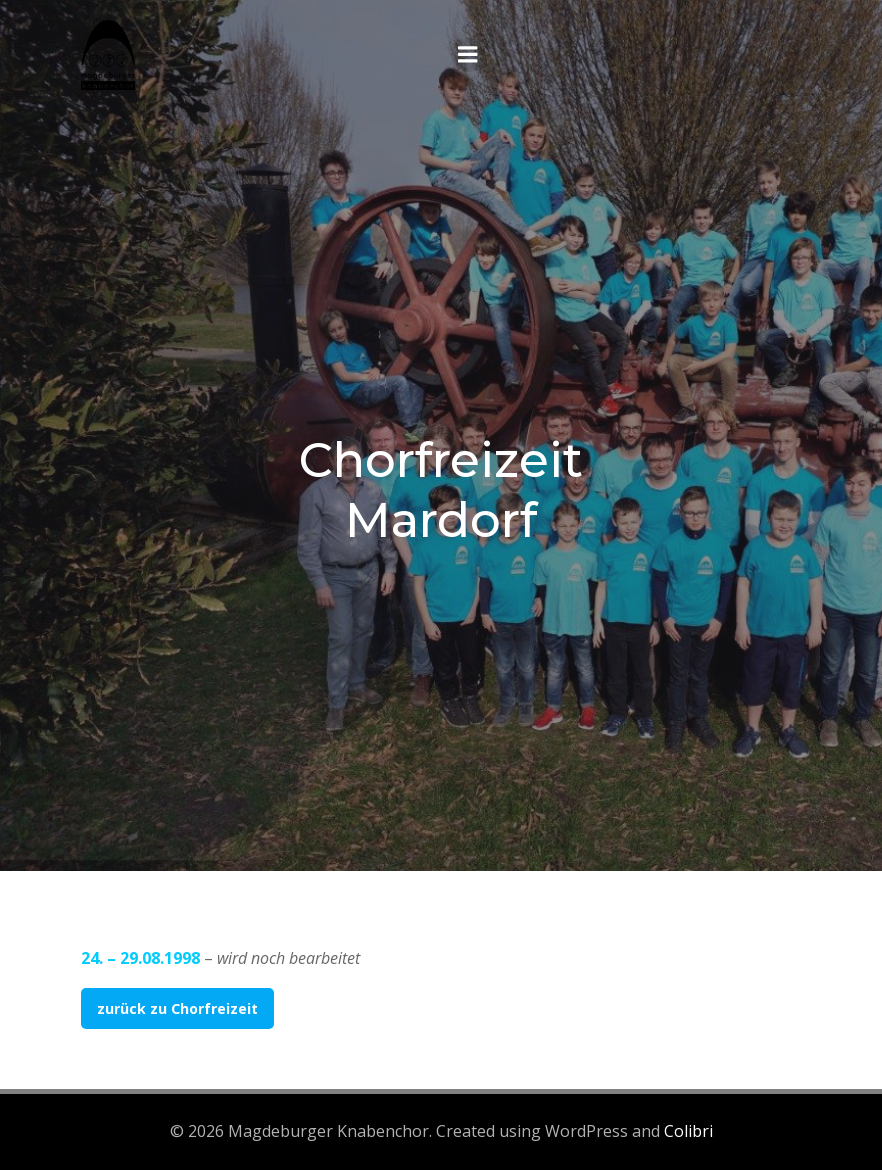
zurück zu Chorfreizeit (177, 1008)
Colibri (688, 1131)
